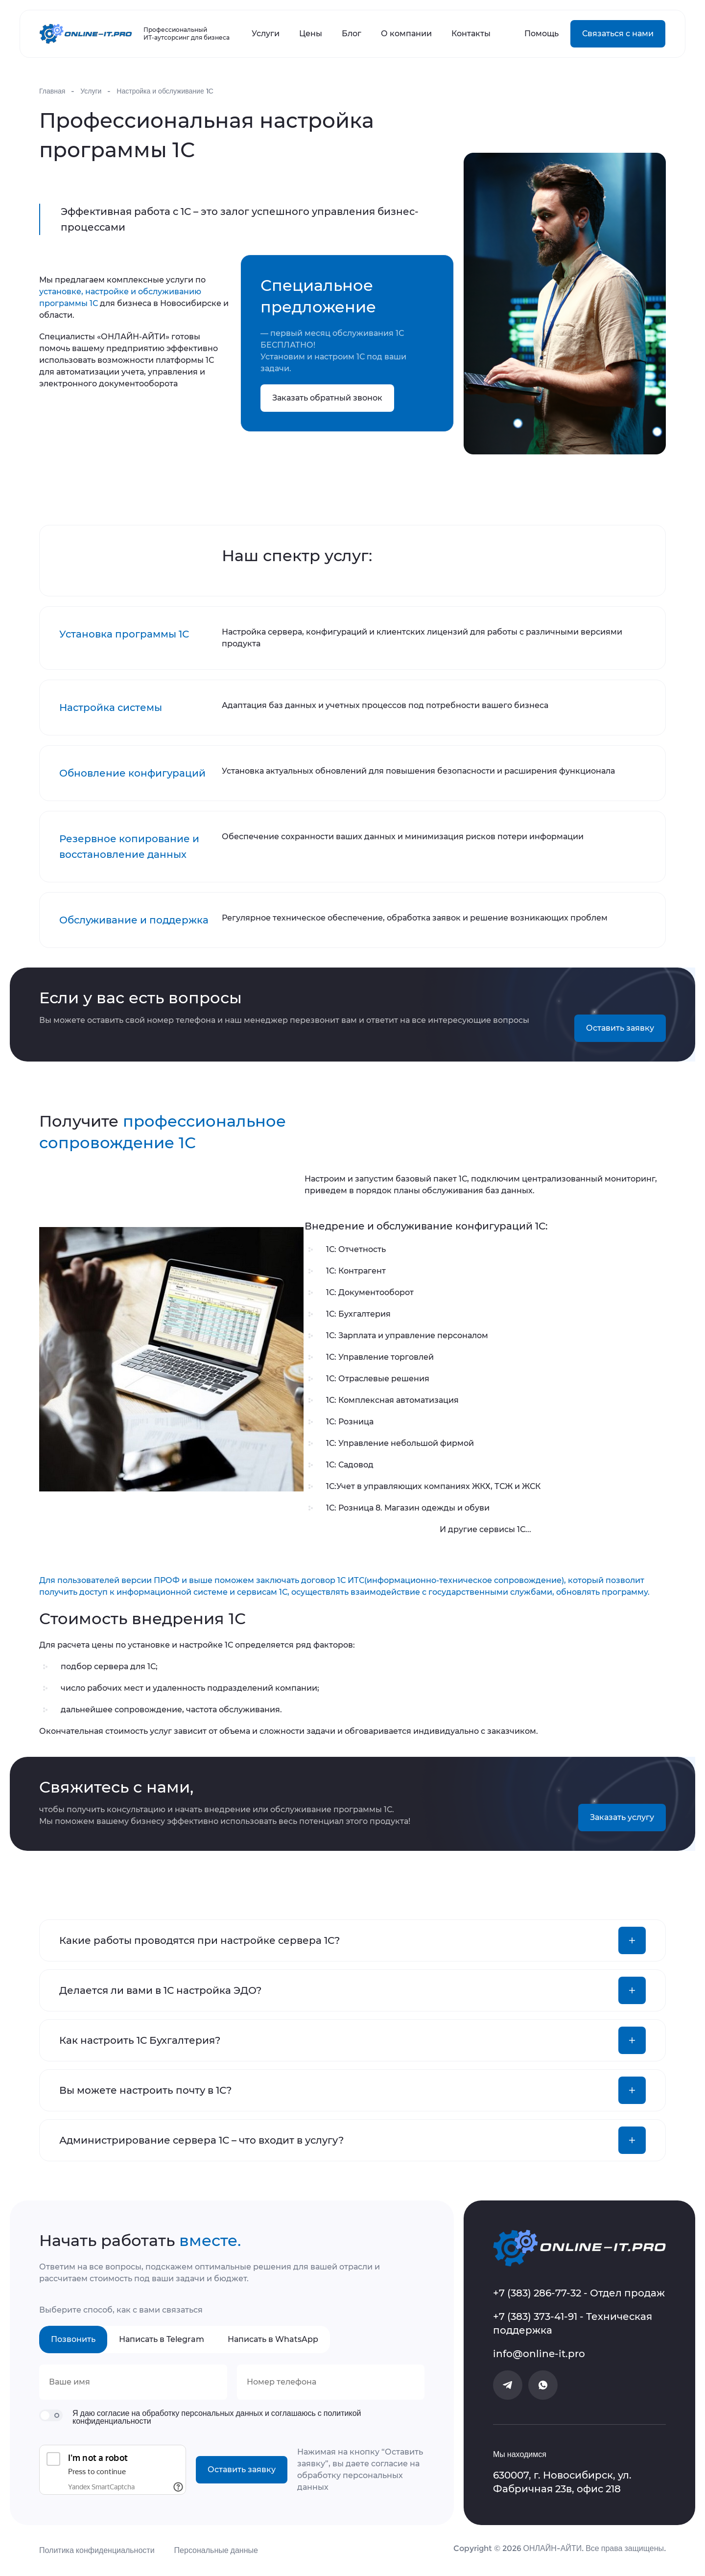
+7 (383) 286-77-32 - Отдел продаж (579, 2293)
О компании (406, 33)
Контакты (471, 33)
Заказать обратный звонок (327, 397)
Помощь (541, 33)
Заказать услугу (622, 1817)
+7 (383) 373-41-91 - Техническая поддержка (572, 2323)
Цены (310, 33)
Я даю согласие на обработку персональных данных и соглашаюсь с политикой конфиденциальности (216, 2417)
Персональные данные (216, 2550)
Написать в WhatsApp (273, 2339)
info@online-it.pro (539, 2354)
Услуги (266, 33)
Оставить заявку (620, 1028)
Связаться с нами (618, 33)
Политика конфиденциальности (97, 2550)
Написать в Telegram (161, 2339)
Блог (351, 33)
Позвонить (73, 2339)
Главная (52, 91)
